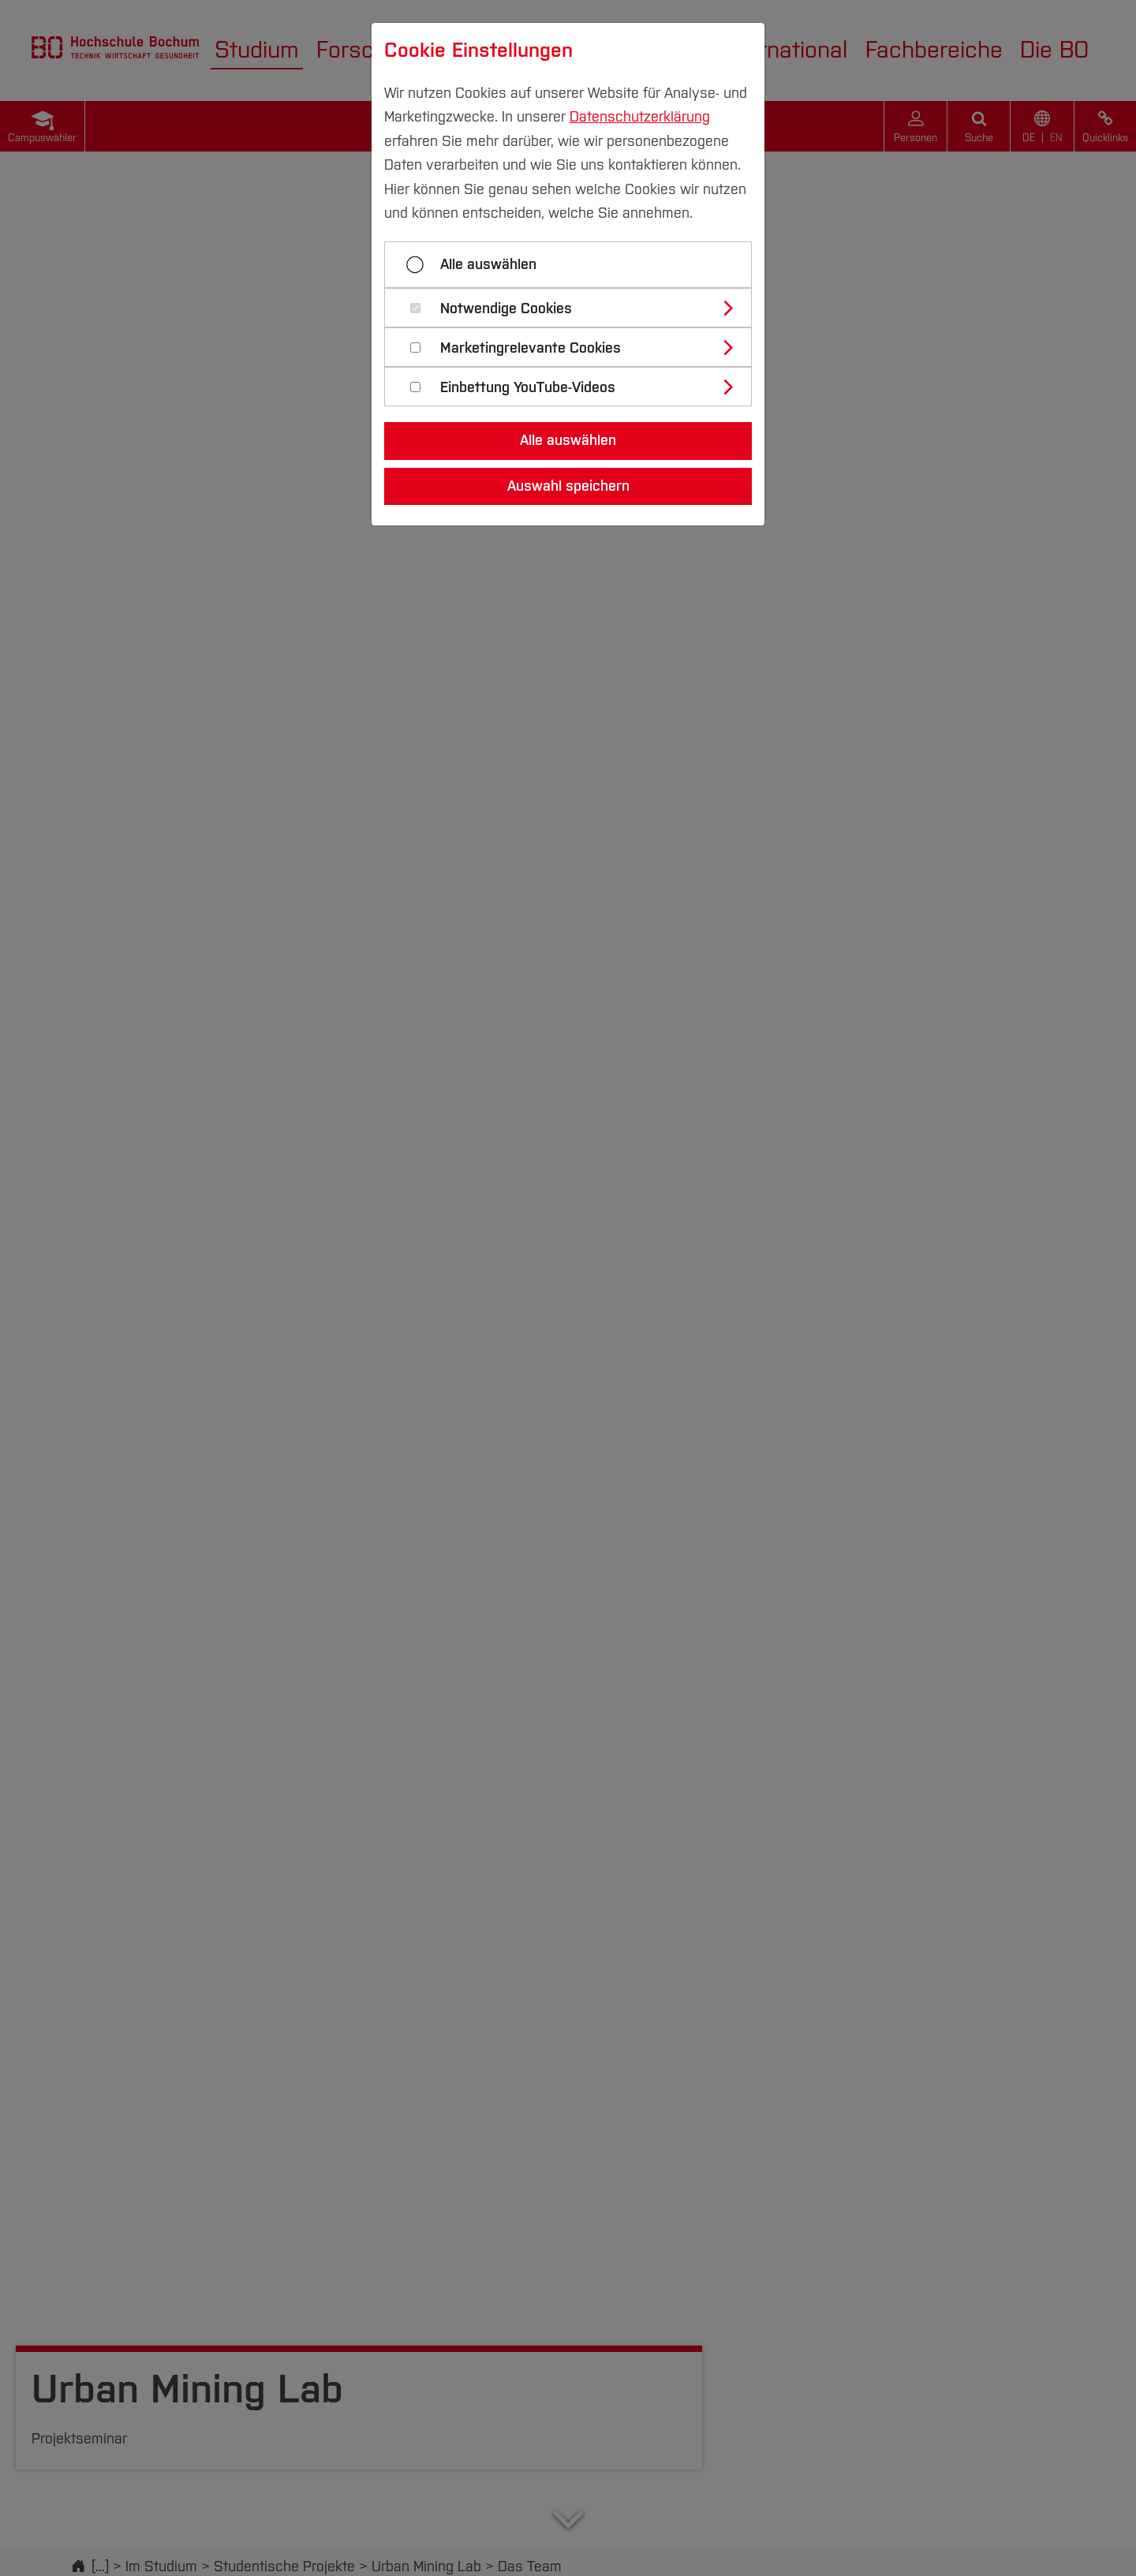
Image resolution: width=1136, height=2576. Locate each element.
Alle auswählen (488, 264)
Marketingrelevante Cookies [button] (530, 348)
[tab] (574, 308)
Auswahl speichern (568, 486)
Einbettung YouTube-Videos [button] (527, 387)
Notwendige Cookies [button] (506, 309)
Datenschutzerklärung (640, 116)
